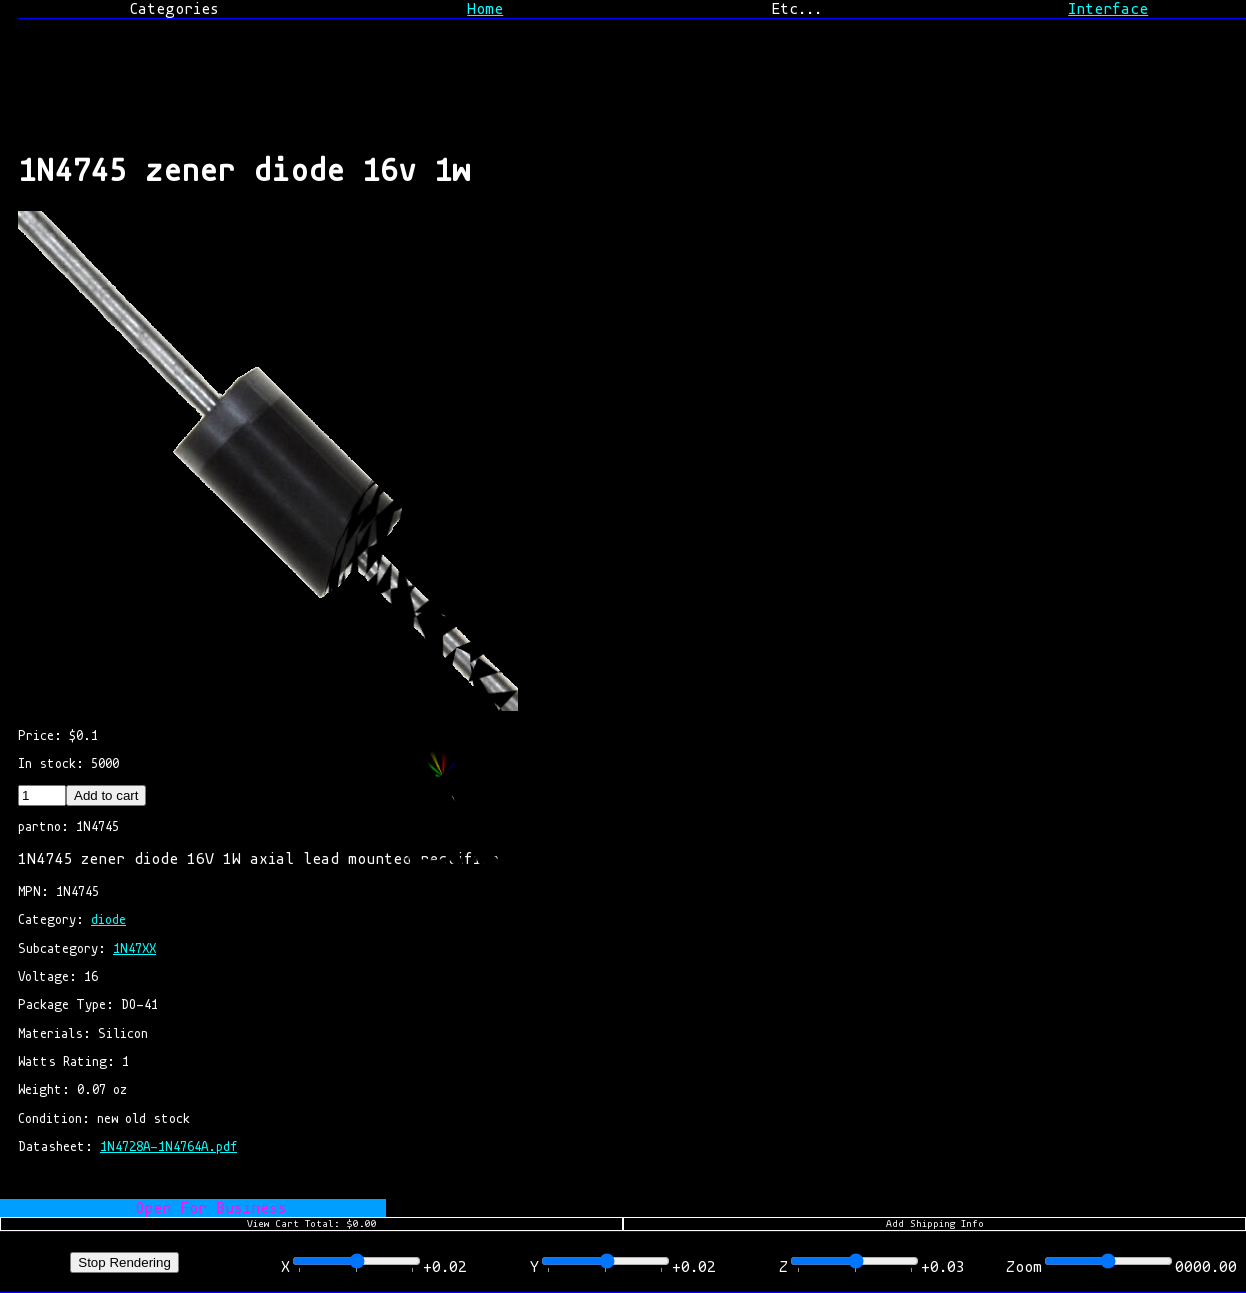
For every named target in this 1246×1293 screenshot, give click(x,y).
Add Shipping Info (935, 1224)
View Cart (312, 1224)
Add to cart (106, 795)
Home (485, 9)
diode (108, 919)
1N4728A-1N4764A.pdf (168, 1146)
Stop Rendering (124, 1262)
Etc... (796, 9)
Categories (174, 9)
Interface (1108, 9)
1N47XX (134, 948)
